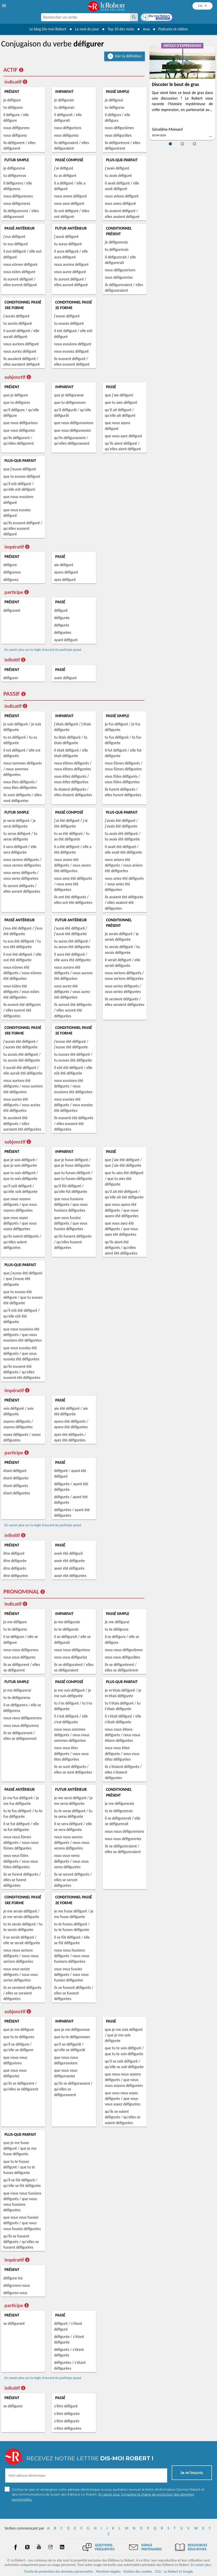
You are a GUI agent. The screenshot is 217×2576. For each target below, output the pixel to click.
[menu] (4, 5)
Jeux (146, 29)
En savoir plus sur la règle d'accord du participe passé (42, 649)
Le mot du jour (86, 29)
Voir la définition (128, 56)
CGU (158, 2571)
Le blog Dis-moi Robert (47, 29)
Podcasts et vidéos (173, 29)
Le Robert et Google (178, 2571)
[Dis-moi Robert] (157, 18)
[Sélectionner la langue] (202, 6)
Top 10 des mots (120, 29)
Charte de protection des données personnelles (58, 2571)
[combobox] (85, 17)
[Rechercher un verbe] (134, 17)
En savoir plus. (201, 2565)
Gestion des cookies (137, 2571)
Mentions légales (108, 2571)
